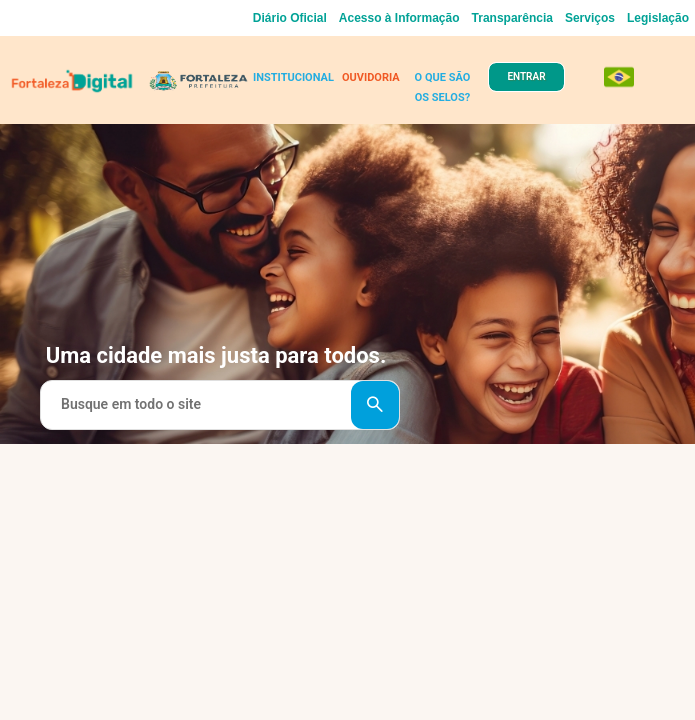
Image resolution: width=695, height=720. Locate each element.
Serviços (590, 18)
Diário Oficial (290, 18)
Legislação (658, 18)
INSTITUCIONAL (293, 77)
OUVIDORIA (371, 77)
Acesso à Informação (399, 18)
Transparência (512, 18)
